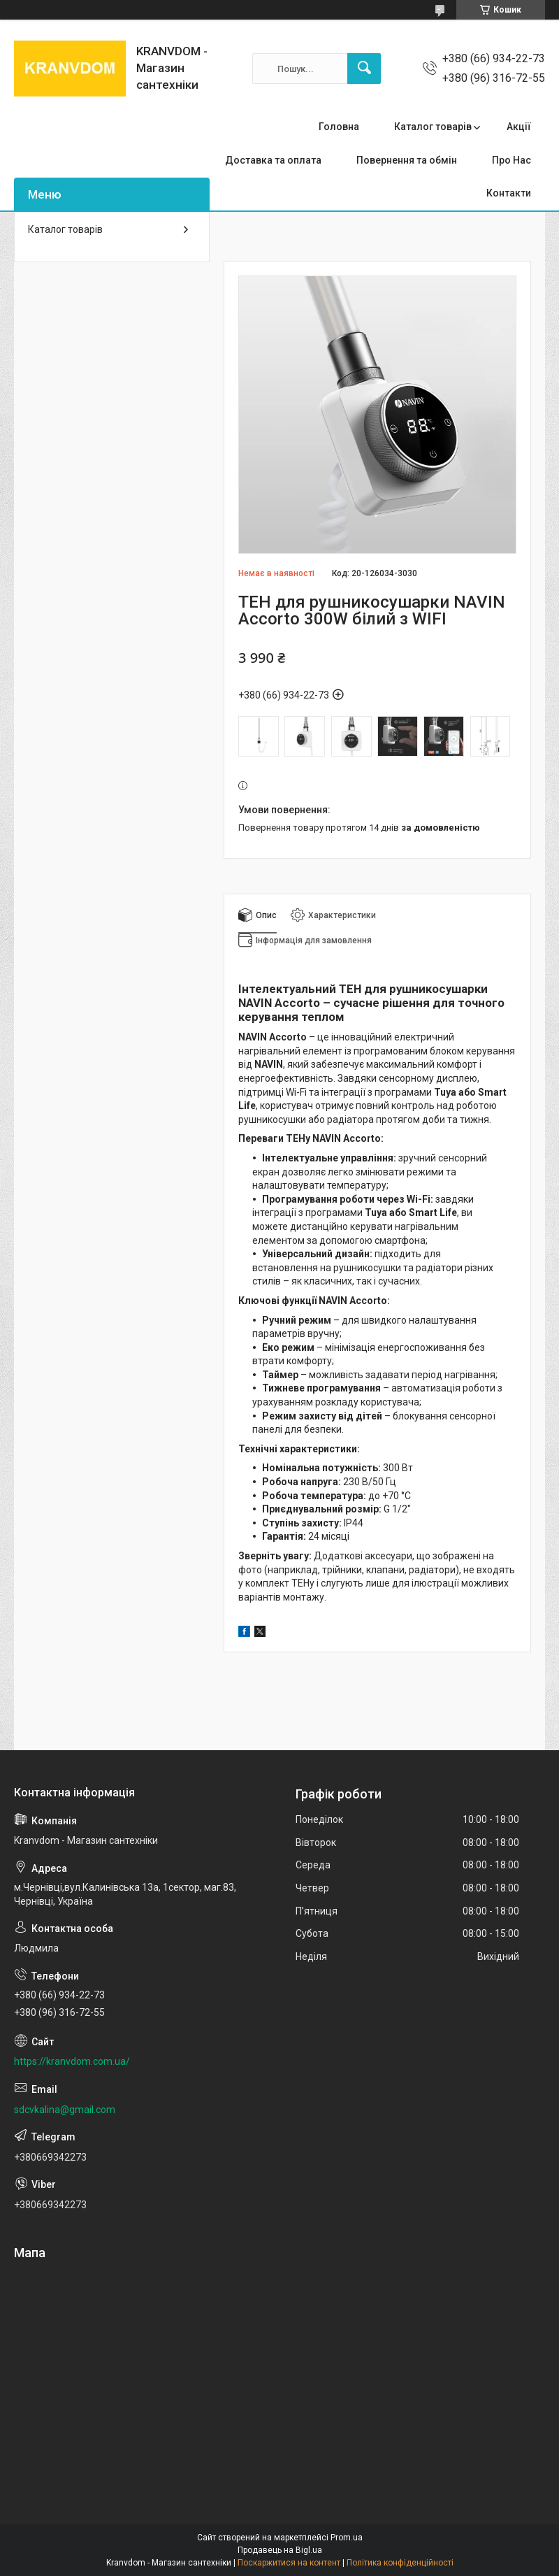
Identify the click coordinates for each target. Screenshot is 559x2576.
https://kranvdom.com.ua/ (72, 2061)
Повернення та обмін (406, 160)
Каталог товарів (433, 126)
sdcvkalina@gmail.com (64, 2109)
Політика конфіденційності (400, 2563)
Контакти (508, 193)
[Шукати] (364, 68)
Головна (339, 126)
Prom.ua (347, 2537)
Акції (519, 126)
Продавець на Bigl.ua (280, 2550)
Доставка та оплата (273, 160)
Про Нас (511, 160)
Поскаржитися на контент (289, 2563)
